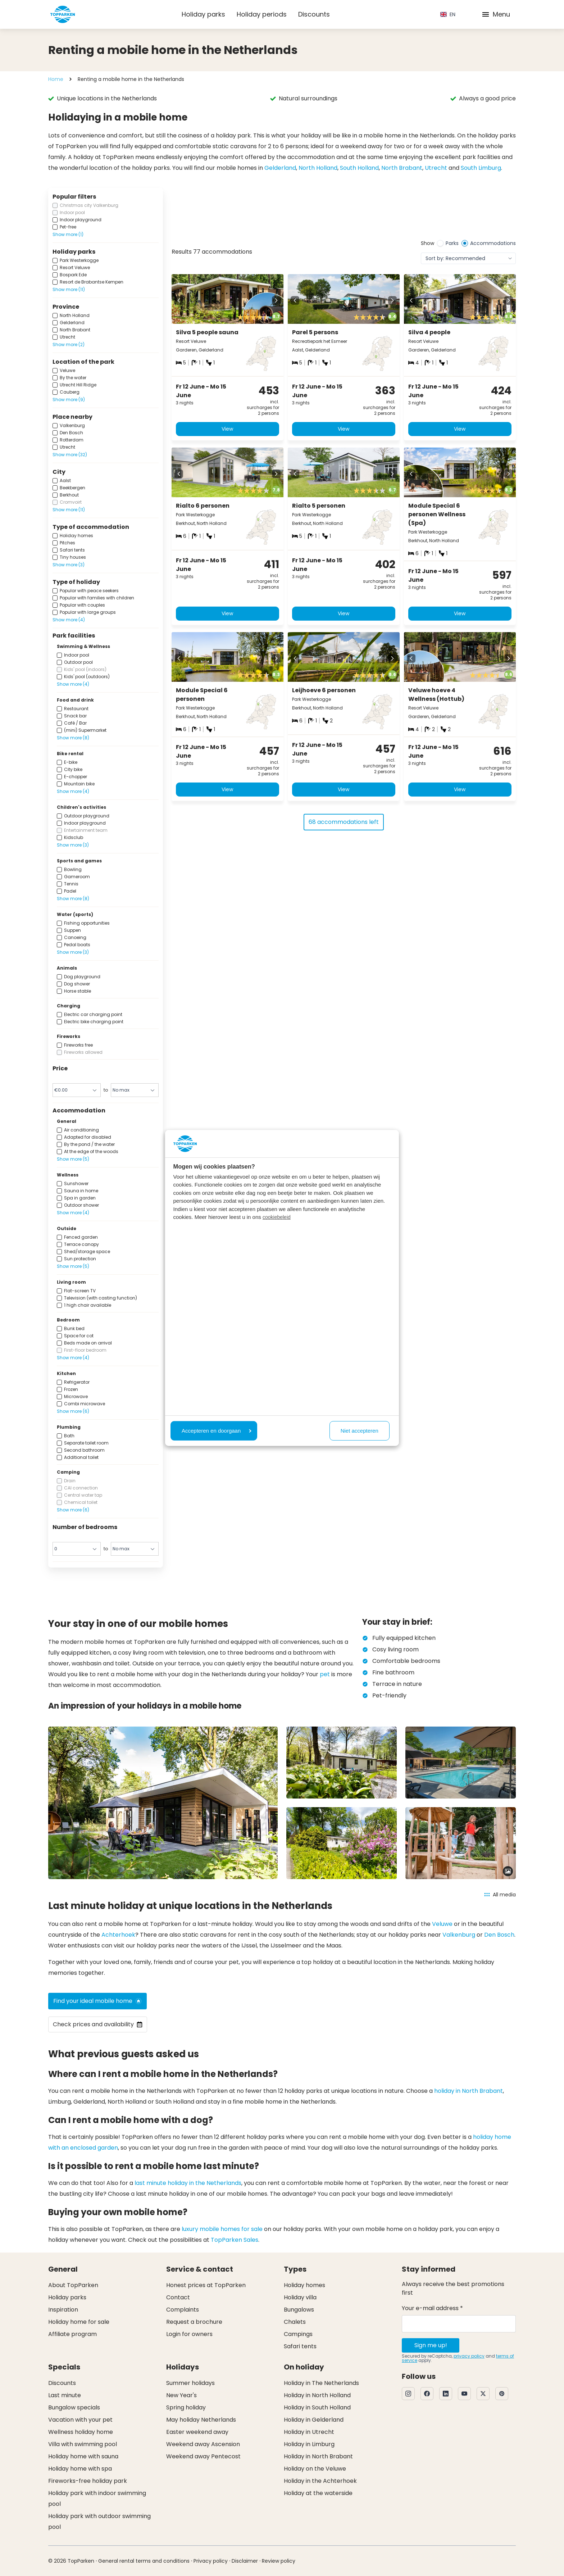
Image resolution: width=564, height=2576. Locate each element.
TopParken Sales (234, 2240)
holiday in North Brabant (468, 2091)
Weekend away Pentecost (203, 2456)
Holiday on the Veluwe (315, 2468)
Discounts (314, 14)
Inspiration (63, 2309)
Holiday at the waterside (318, 2493)
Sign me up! (430, 2345)
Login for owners (189, 2334)
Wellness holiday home (80, 2432)
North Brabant (401, 168)
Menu (495, 14)
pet (325, 1674)
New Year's (181, 2395)
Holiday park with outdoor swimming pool (99, 2521)
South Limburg (481, 168)
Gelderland (280, 168)
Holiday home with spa (80, 2468)
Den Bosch (499, 1935)
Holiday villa (300, 2297)
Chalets (295, 2322)
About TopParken (73, 2285)
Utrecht (436, 168)
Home (55, 79)
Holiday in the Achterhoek (320, 2481)
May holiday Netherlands (201, 2420)
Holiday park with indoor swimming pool (97, 2498)
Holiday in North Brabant (318, 2456)
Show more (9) (69, 399)
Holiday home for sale (78, 2322)
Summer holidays (190, 2383)
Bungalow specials (74, 2407)
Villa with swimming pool (82, 2444)
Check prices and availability (97, 2024)
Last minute (64, 2395)
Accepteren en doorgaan (216, 1431)
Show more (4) (69, 620)
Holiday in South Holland (317, 2407)
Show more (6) (73, 1411)
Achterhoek (118, 1935)
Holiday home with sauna (83, 2456)
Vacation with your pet (80, 2420)
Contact (178, 2297)
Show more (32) (70, 455)
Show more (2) (69, 344)
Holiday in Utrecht (309, 2432)
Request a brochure (194, 2322)
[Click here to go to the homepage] (62, 14)
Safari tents (300, 2346)
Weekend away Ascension (203, 2444)
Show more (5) (73, 1159)
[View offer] (215, 214)
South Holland (359, 168)
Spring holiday (186, 2407)
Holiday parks (203, 14)
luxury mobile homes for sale (222, 2229)
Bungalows (299, 2309)
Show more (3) (69, 565)
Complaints (182, 2309)
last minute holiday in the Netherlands (188, 2183)
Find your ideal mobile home (97, 2001)
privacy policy (469, 2356)
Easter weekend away (197, 2432)
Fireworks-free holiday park (87, 2481)
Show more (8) (73, 738)
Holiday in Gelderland (314, 2420)
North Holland (318, 168)
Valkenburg (458, 1935)
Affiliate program (72, 2334)
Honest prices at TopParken (206, 2285)
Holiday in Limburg (309, 2444)
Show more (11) (69, 289)
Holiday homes (304, 2285)
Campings (298, 2334)
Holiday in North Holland (317, 2395)
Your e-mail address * (432, 2308)
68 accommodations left (344, 827)
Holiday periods (262, 14)
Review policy (278, 2560)
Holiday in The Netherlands (321, 2383)
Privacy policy (211, 2560)
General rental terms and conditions (144, 2560)
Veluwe (442, 1924)
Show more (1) (68, 234)
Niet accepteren (359, 1431)
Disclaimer (245, 2560)
